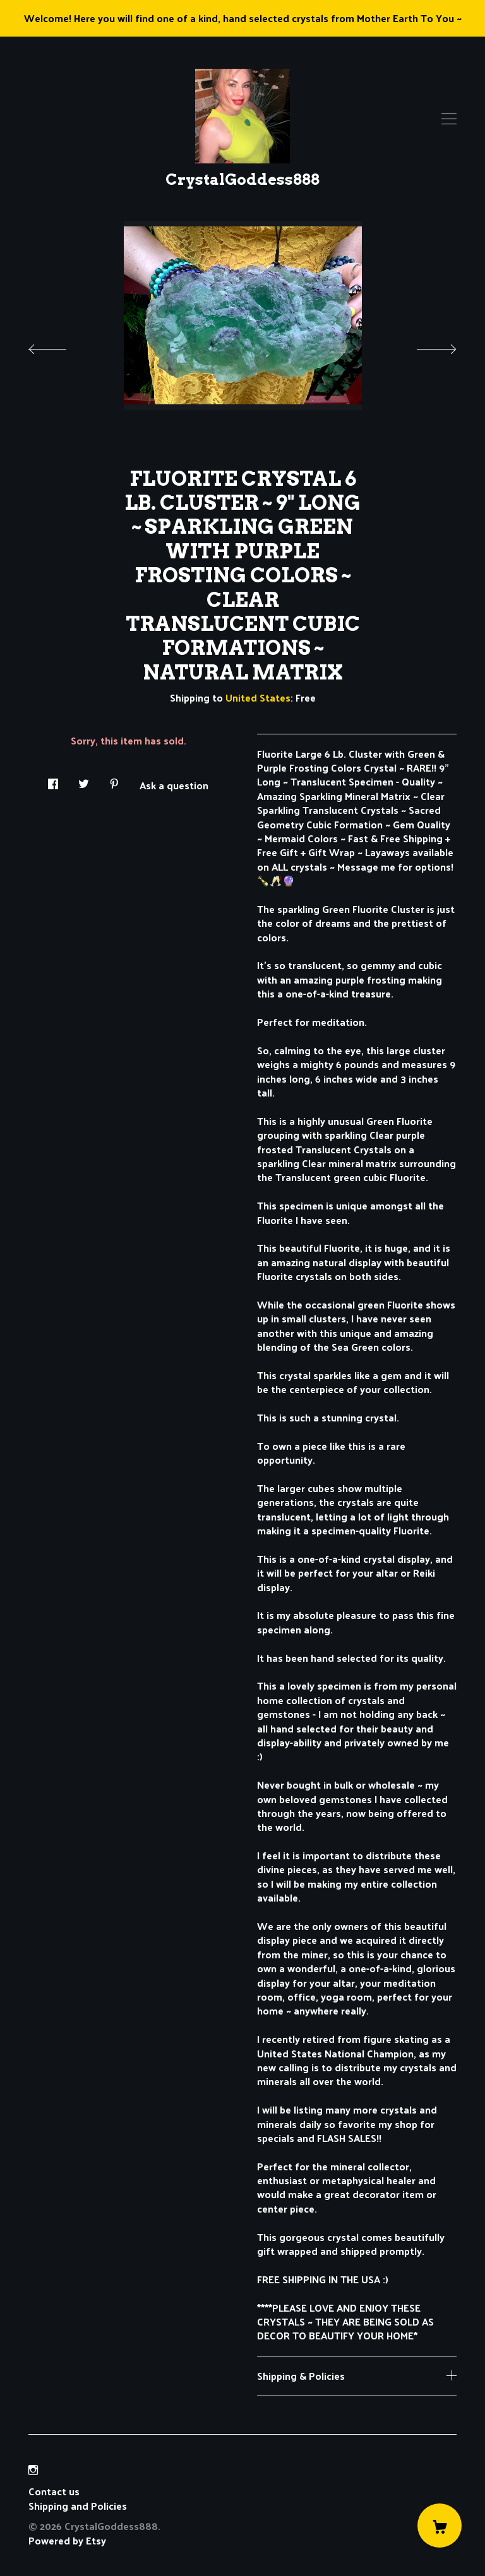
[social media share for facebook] (53, 780)
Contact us (54, 2491)
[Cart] (439, 2525)
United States (257, 697)
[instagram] (33, 2470)
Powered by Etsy (67, 2540)
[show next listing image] (425, 345)
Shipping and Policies (77, 2506)
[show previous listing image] (60, 345)
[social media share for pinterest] (114, 780)
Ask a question (174, 784)
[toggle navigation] (449, 119)
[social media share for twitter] (83, 780)
